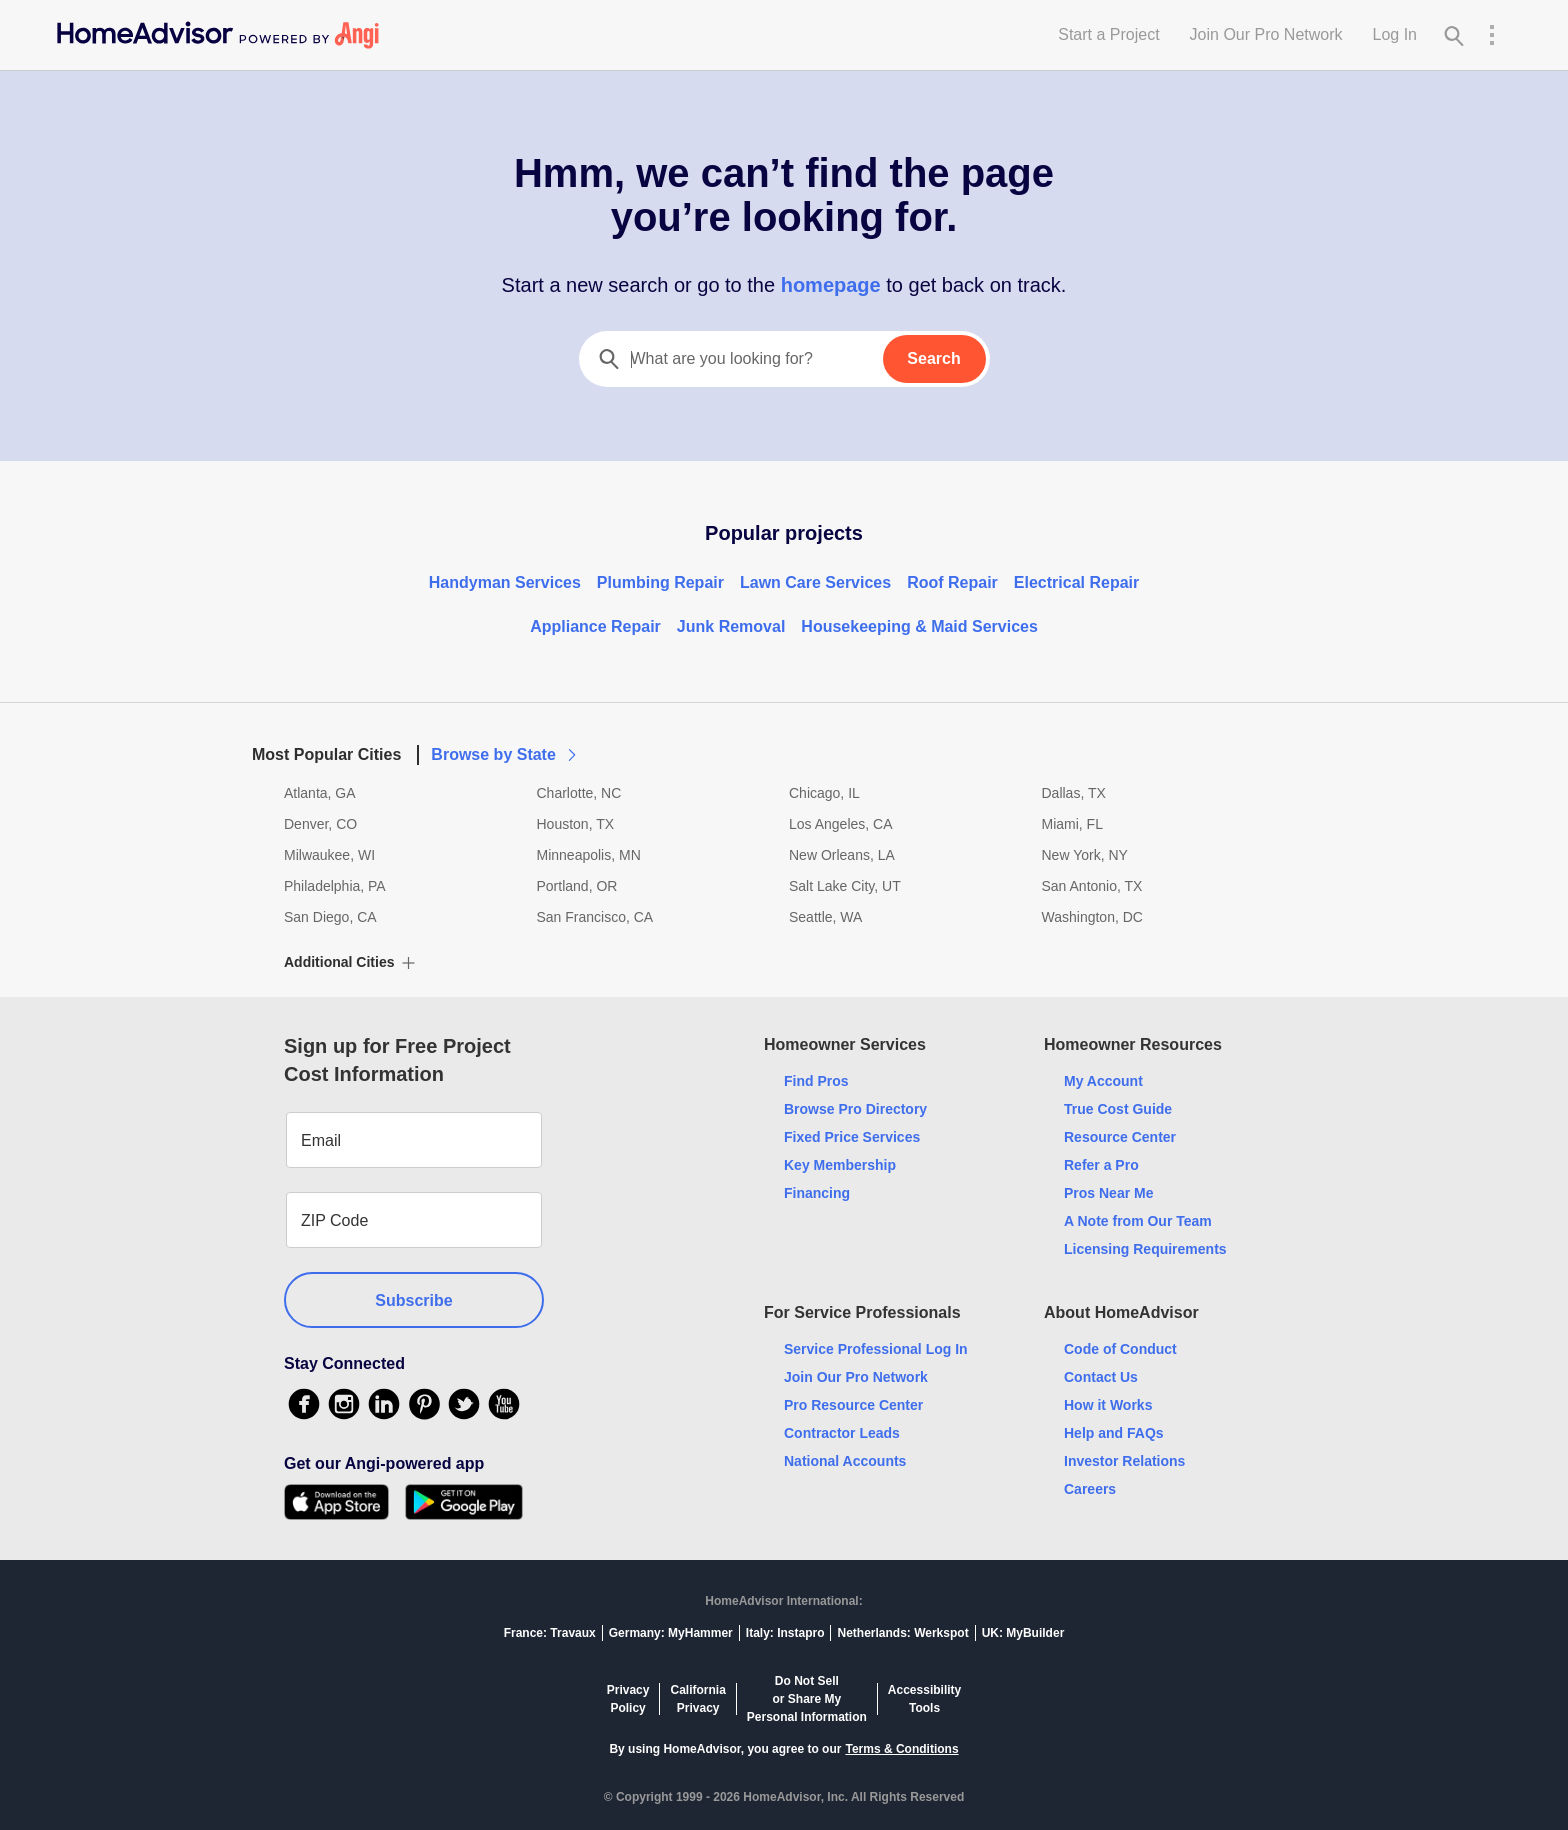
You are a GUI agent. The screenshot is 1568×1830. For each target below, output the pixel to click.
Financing (817, 1193)
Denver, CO (320, 824)
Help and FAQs (1114, 1433)
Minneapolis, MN (589, 855)
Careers (1090, 1489)
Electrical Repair (1076, 582)
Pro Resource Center (853, 1405)
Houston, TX (576, 824)
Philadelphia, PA (335, 886)
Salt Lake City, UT (845, 886)
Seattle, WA (825, 917)
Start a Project (1108, 34)
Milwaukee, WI (329, 855)
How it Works (1108, 1405)
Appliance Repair (595, 626)
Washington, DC (1092, 917)
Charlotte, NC (579, 793)
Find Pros (816, 1081)
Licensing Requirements (1145, 1249)
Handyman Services (505, 582)
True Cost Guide (1118, 1109)
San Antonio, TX (1092, 886)
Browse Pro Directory (855, 1109)
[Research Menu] (1492, 35)
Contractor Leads (842, 1433)
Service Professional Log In (876, 1349)
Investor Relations (1124, 1461)
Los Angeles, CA (841, 824)
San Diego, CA (330, 917)
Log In (1395, 34)
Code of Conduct (1120, 1349)
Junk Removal (731, 626)
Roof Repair (952, 582)
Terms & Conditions (901, 1749)
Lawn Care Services (815, 582)
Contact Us (1101, 1377)
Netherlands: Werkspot (902, 1633)
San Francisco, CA (595, 917)
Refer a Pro (1101, 1165)
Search (933, 358)
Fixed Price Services (852, 1137)
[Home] (218, 35)
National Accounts (845, 1461)
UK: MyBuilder (1023, 1633)
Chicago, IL (824, 793)
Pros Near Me (1108, 1193)
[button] (784, 743)
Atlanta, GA (320, 793)
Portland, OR (577, 886)
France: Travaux (550, 1633)
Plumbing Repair (660, 582)
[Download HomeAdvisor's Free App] (344, 1502)
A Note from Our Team (1138, 1221)
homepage (830, 285)
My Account (1103, 1081)
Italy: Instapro (785, 1633)
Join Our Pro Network (1266, 34)
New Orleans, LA (842, 855)
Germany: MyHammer (671, 1633)
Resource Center (1120, 1137)
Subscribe (413, 1300)
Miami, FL (1072, 824)
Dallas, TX (1074, 793)
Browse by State (505, 754)
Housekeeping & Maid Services (919, 626)
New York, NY (1085, 855)
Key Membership (840, 1165)
